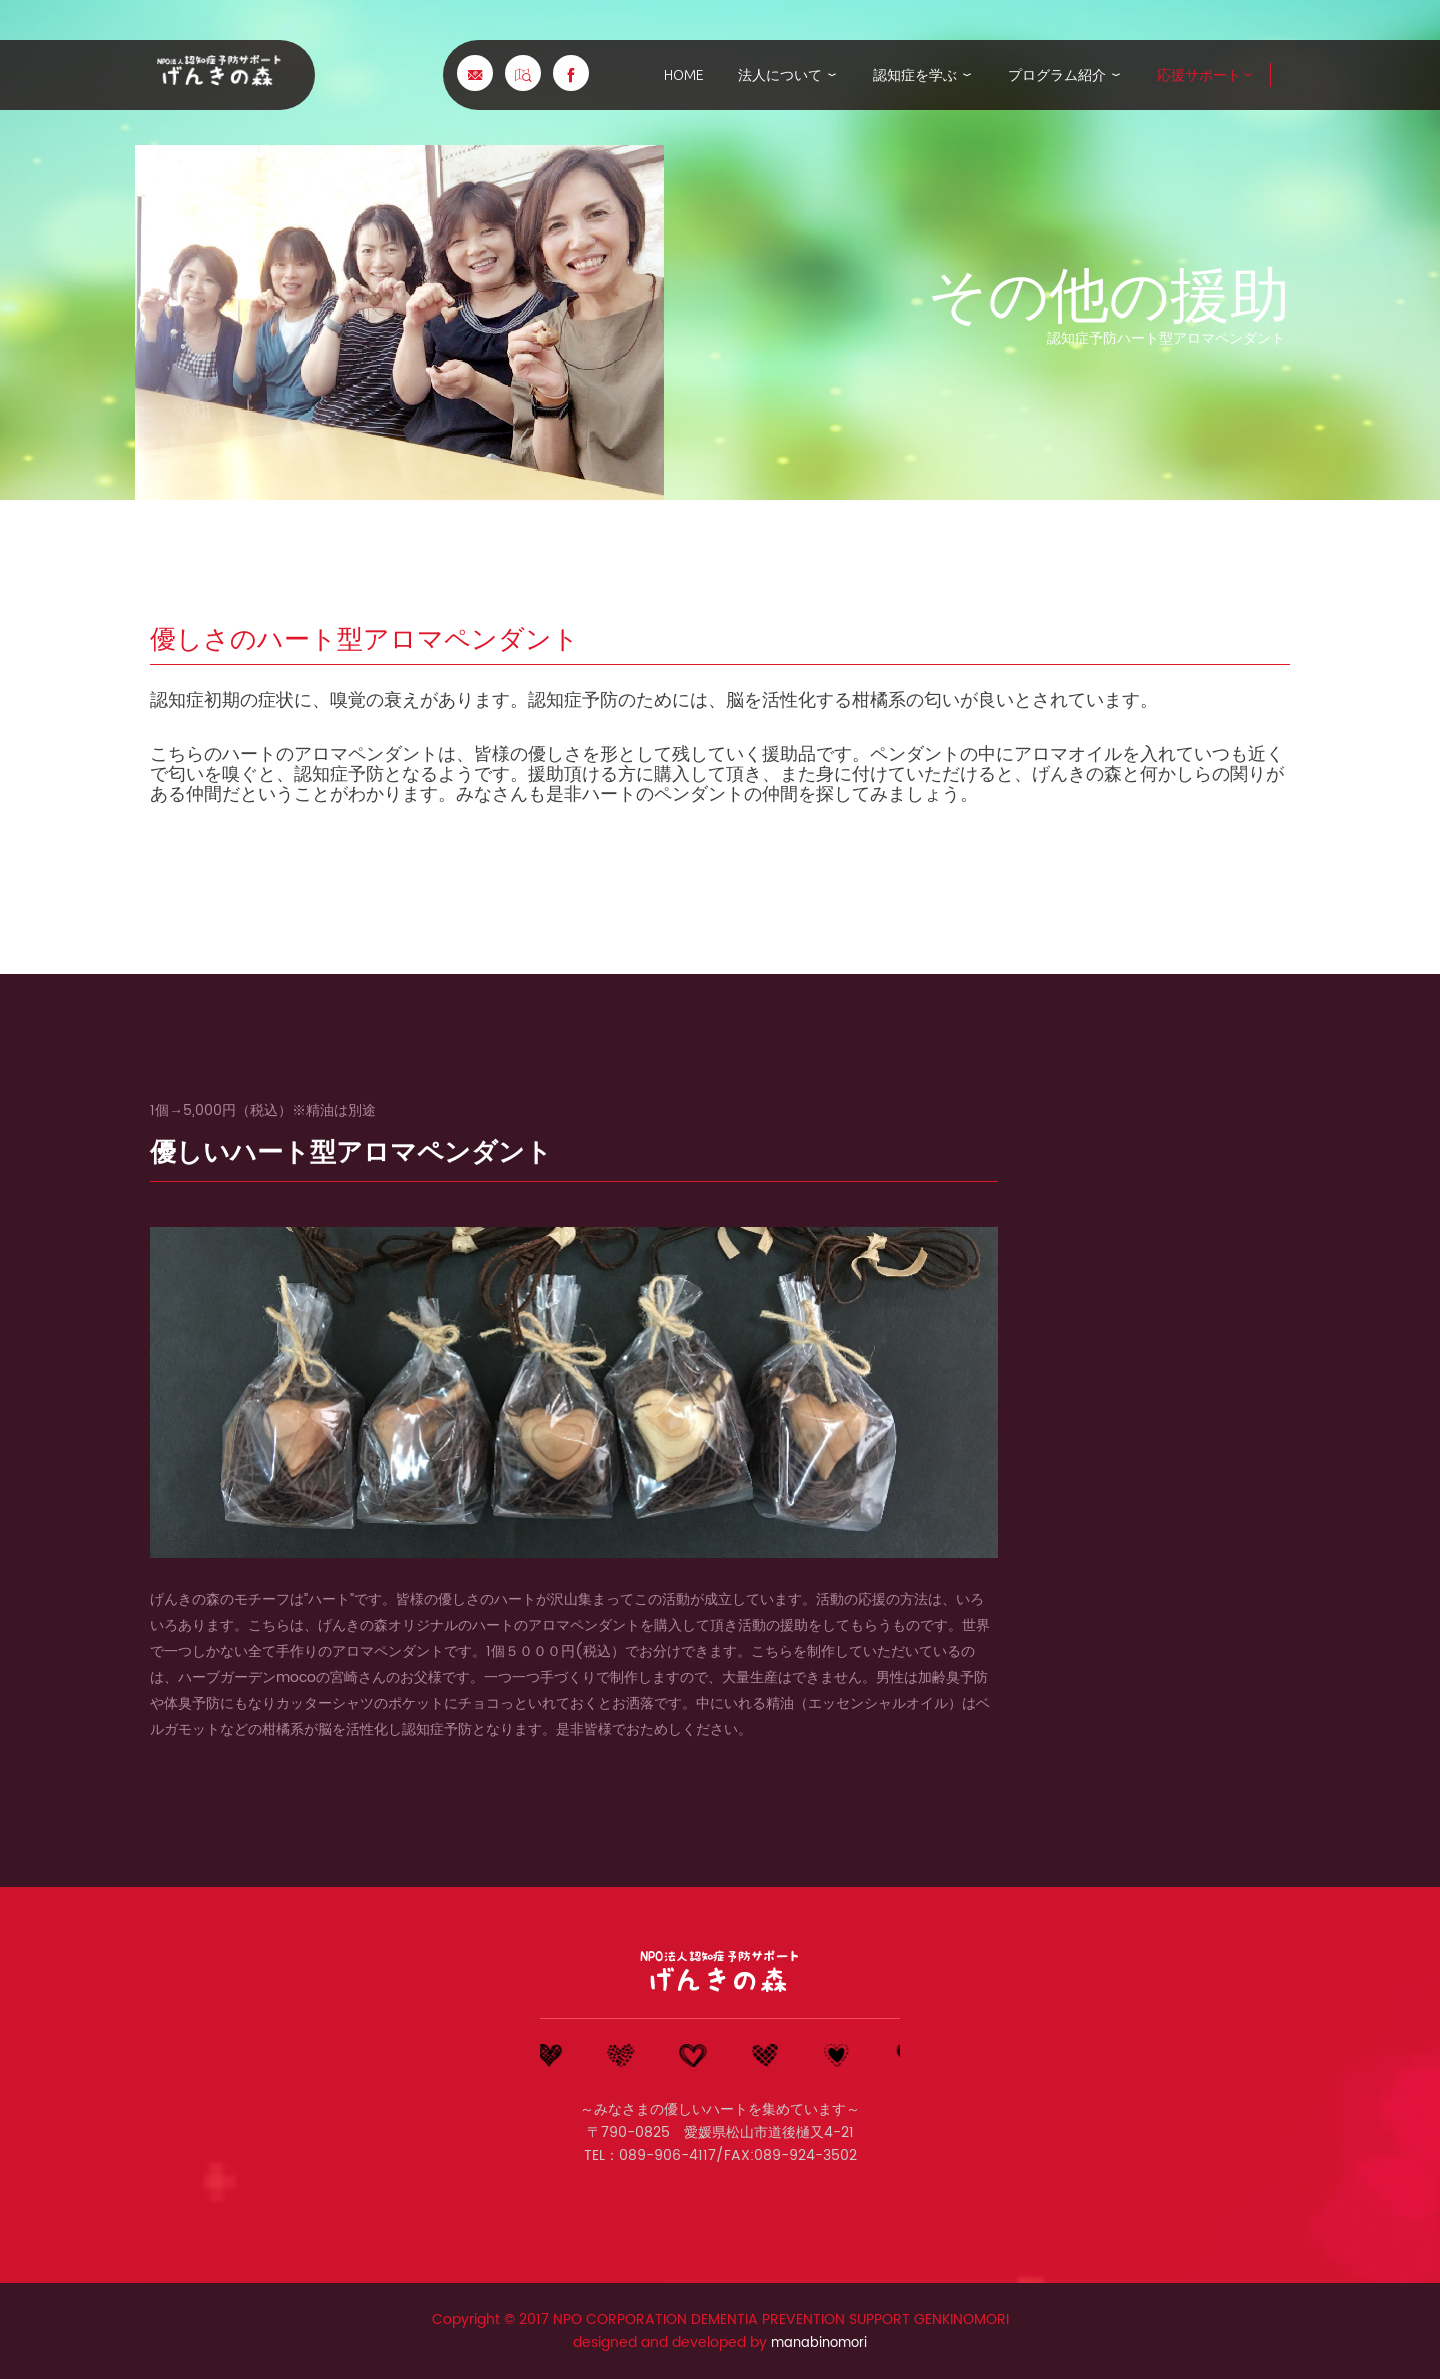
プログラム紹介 (1065, 75)
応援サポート (1206, 75)
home (684, 75)
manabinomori (819, 2342)
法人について (788, 75)
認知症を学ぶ (923, 75)
